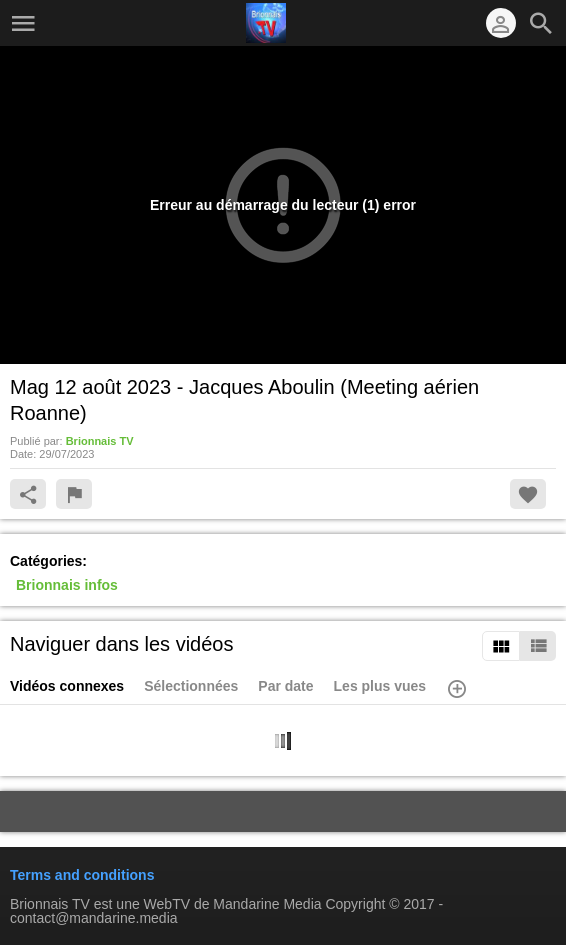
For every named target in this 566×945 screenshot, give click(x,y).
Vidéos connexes (67, 686)
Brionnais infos (67, 585)
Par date (285, 686)
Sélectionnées (191, 686)
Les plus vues (380, 686)
